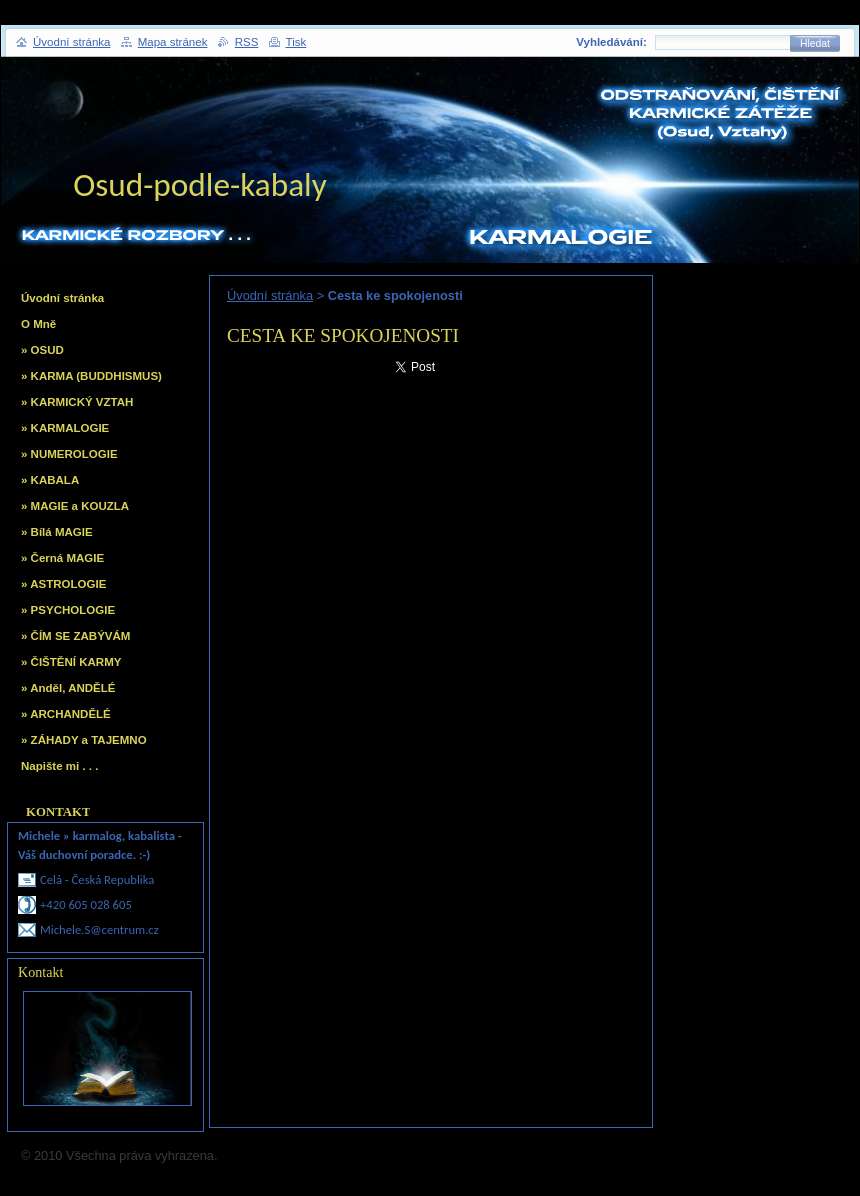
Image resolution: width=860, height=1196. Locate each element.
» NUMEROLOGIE (69, 454)
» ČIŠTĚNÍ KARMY (71, 662)
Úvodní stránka (270, 295)
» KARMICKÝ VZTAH (77, 402)
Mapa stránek (173, 42)
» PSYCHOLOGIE (68, 610)
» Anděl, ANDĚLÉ (68, 688)
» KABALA (50, 480)
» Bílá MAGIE (57, 532)
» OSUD (42, 350)
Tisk (296, 42)
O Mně (38, 324)
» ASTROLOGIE (63, 584)
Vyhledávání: (611, 42)
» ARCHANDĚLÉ (66, 714)
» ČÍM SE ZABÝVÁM (75, 636)
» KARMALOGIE (65, 428)
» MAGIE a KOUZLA (75, 506)
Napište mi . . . (59, 766)
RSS (247, 42)
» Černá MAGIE (62, 558)
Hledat (815, 43)
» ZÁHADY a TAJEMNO (84, 740)
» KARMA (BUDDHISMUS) (91, 376)
